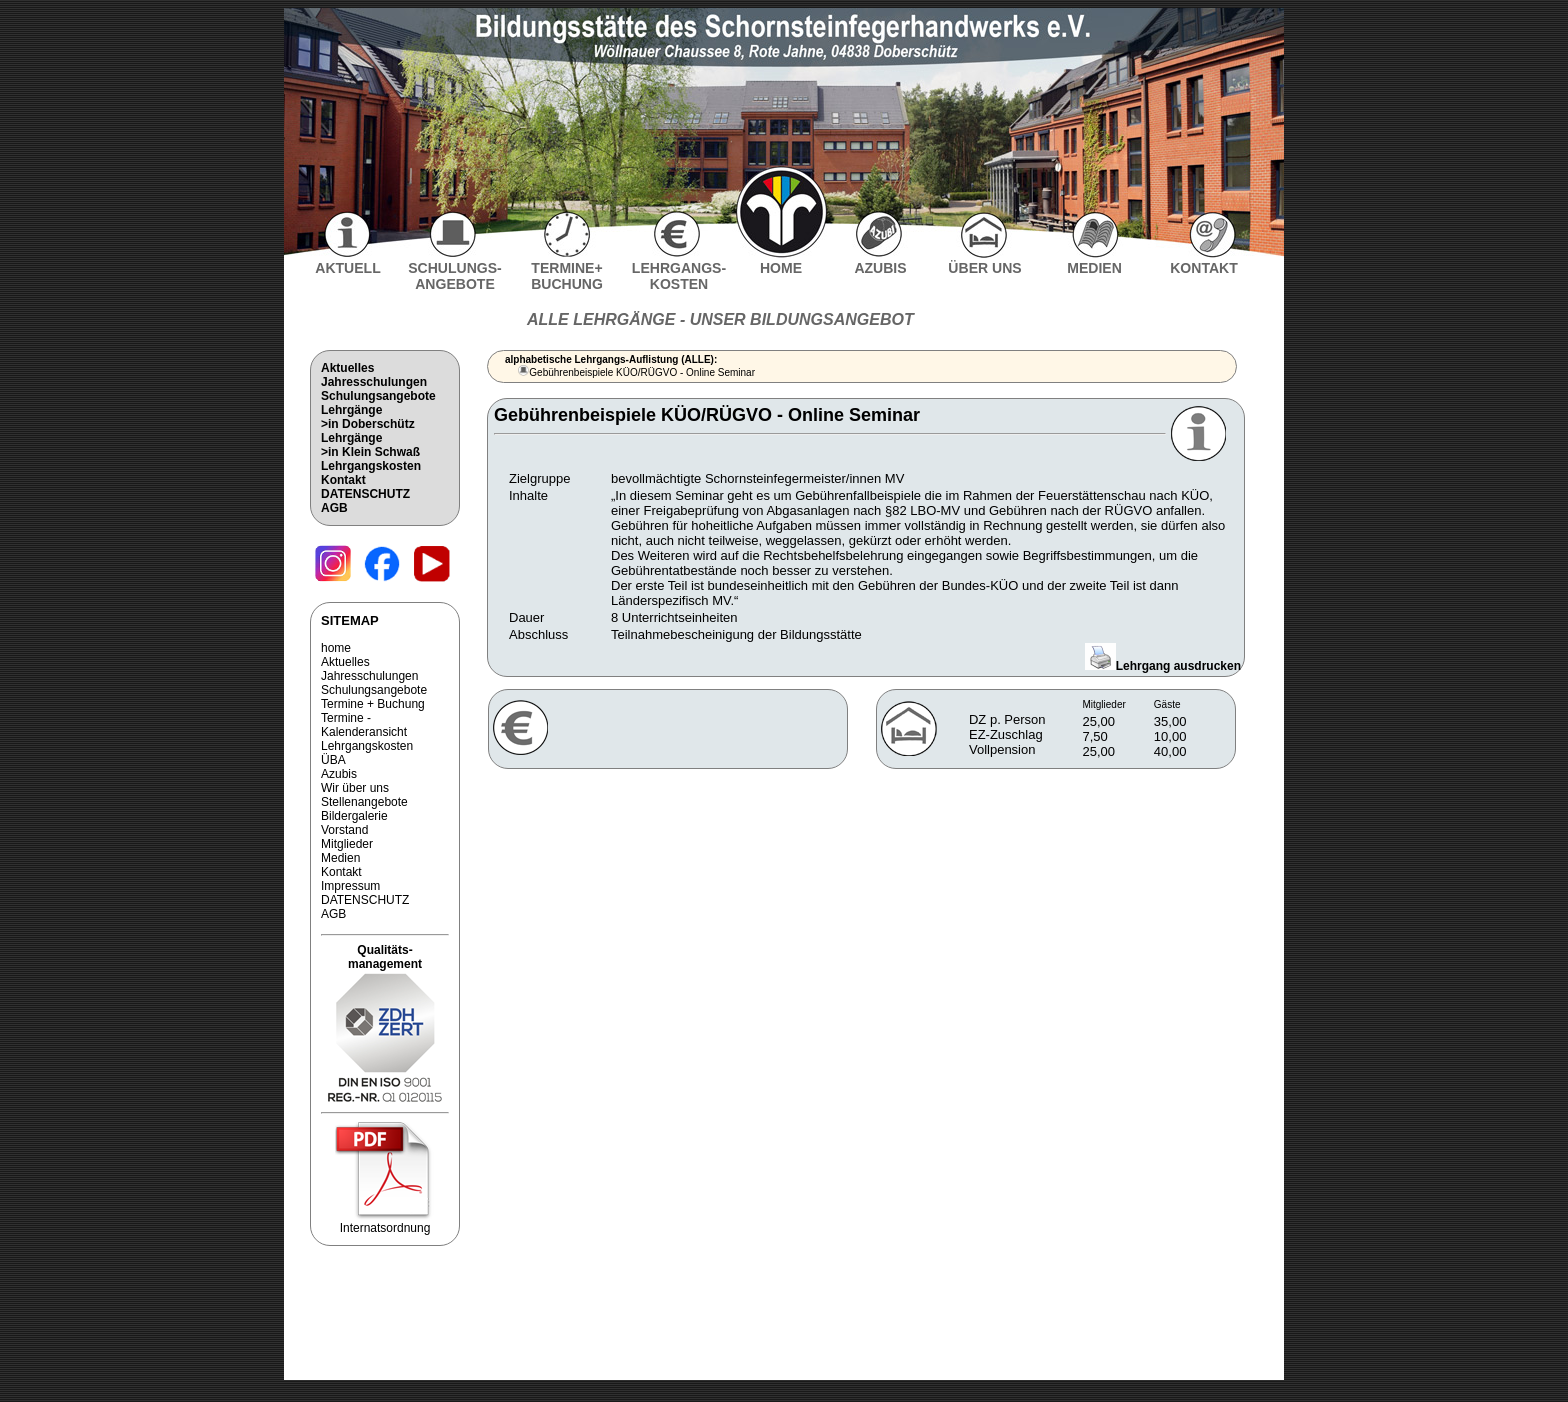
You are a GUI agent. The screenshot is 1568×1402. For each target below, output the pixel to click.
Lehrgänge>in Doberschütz (368, 417)
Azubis (339, 774)
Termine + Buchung (373, 704)
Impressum (350, 886)
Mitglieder (347, 844)
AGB (334, 508)
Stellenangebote (364, 802)
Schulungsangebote (378, 396)
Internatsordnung (385, 1222)
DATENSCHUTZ (365, 494)
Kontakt (343, 480)
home (336, 648)
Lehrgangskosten (371, 466)
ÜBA (333, 760)
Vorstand (344, 830)
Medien (340, 858)
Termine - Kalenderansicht (364, 725)
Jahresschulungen (374, 382)
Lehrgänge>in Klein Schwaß (370, 445)
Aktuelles (347, 368)
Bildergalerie (354, 816)
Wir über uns (355, 788)
